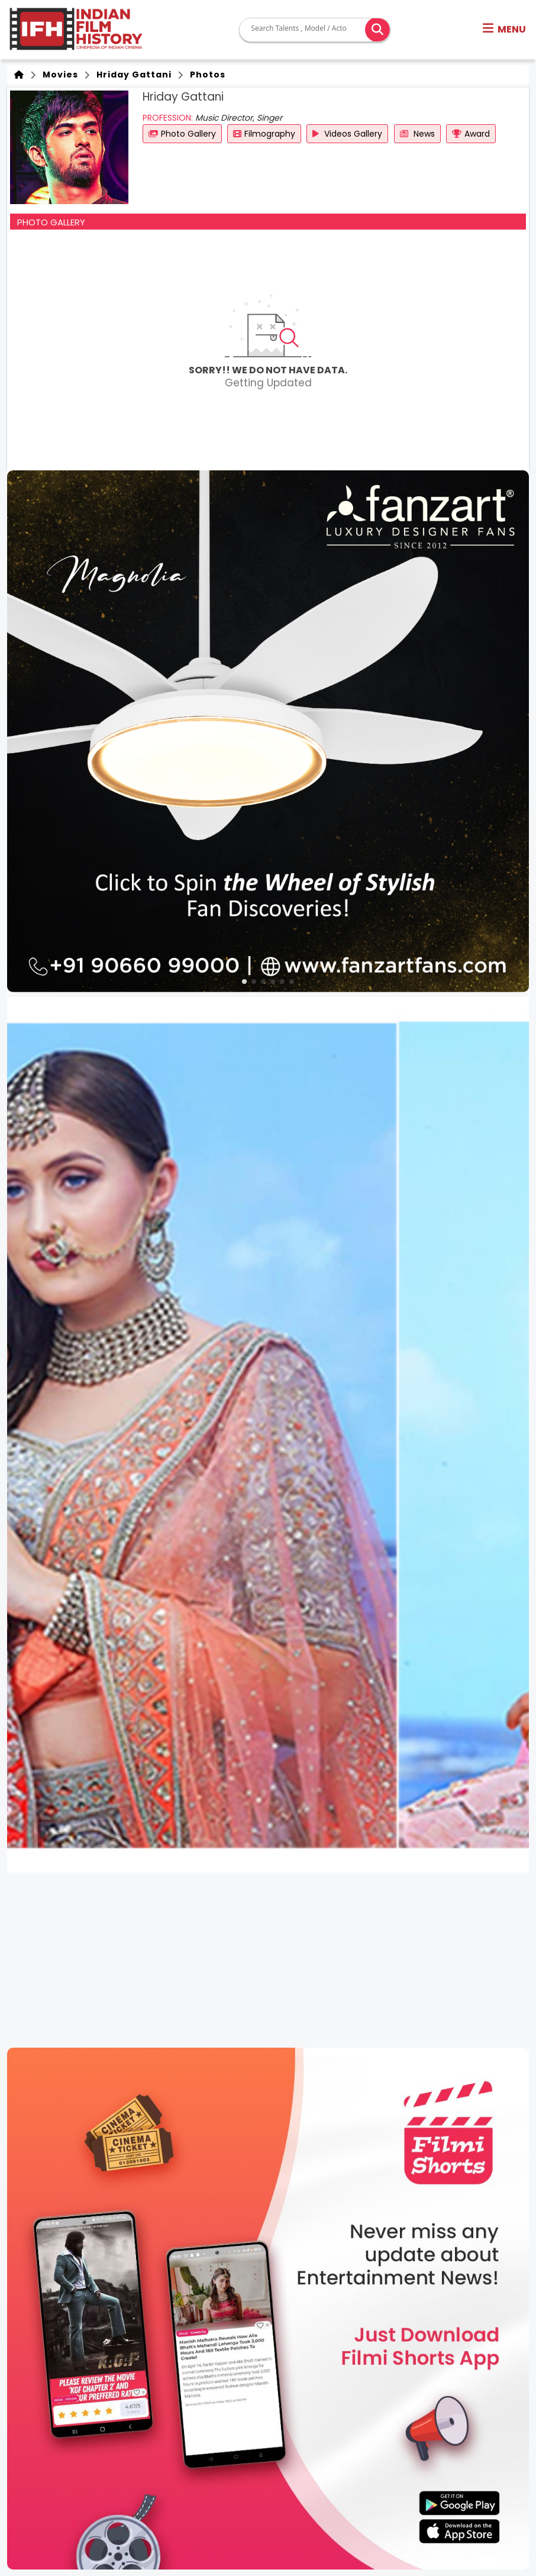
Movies (58, 74)
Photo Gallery (182, 134)
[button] (504, 30)
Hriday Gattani (132, 74)
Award (471, 134)
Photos (205, 74)
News (417, 134)
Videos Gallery (347, 134)
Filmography (264, 134)
